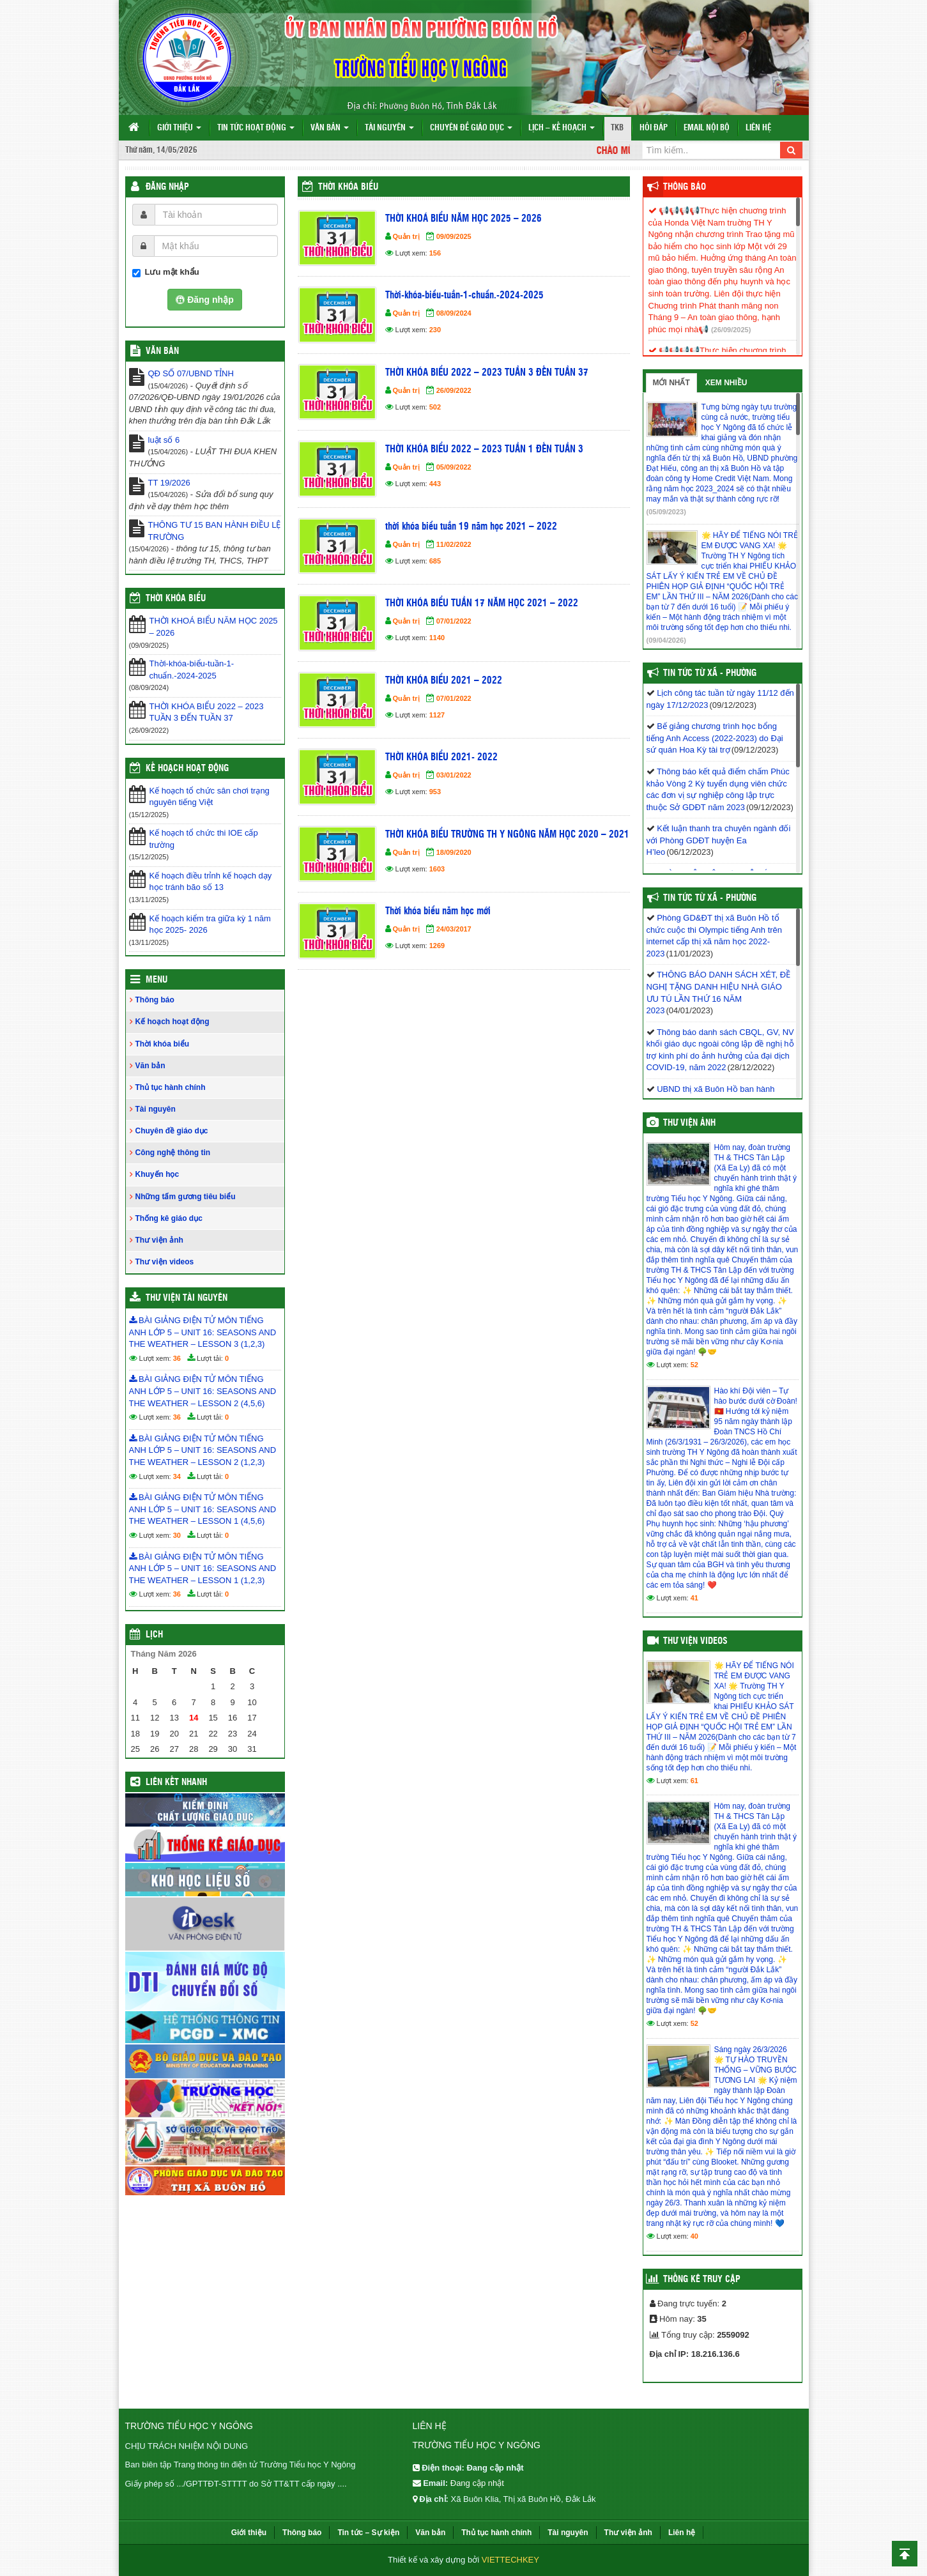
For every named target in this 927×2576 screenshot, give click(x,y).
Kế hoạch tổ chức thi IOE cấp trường (203, 839)
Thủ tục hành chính (170, 1087)
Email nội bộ (707, 128)
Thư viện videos (164, 1261)
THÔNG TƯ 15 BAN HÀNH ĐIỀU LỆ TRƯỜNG (214, 531)
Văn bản (329, 128)
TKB (617, 128)
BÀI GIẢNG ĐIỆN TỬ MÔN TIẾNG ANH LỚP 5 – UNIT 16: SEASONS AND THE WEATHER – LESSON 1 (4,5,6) (203, 1509)
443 (435, 483)
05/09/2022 (453, 467)
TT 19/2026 (169, 482)
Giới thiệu (179, 128)
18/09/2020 (453, 852)
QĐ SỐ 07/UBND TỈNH (191, 373)
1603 (437, 869)
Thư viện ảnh (159, 1240)
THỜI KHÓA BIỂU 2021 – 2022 (443, 681)
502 (435, 407)
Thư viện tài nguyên (186, 1298)
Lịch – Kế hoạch (561, 128)
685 (435, 561)
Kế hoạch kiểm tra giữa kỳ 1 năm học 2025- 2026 (210, 924)
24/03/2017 (453, 929)
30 (177, 1535)
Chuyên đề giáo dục (471, 128)
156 (435, 253)
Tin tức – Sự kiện (368, 2532)
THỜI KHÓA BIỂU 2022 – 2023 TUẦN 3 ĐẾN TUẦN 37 (486, 373)
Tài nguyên (389, 128)
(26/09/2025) (731, 330)
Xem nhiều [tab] (726, 382)
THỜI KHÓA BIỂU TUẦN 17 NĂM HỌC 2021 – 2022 (481, 603)
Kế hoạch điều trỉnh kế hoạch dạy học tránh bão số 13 (210, 882)
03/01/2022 (453, 775)
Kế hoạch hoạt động (187, 768)
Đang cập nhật (477, 2483)
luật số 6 (164, 440)
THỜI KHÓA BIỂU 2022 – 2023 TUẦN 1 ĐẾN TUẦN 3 (484, 449)
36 (177, 1358)
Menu (156, 980)
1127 (437, 715)
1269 (437, 945)
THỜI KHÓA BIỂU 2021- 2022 (441, 757)
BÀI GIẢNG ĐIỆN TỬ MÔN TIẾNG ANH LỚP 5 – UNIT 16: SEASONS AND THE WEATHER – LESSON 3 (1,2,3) (203, 1332)
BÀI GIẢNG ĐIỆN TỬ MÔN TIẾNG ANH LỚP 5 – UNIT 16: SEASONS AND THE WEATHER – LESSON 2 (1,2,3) (203, 1450)
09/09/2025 (453, 236)
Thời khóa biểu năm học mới (438, 911)
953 (435, 791)
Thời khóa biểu (348, 187)
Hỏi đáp (654, 128)
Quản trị (406, 236)
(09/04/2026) (666, 640)
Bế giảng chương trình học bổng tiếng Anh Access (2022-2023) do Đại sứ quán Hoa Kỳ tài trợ (715, 738)
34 (177, 1476)
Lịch (154, 1634)
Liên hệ (758, 128)
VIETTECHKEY (510, 2559)
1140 (437, 637)
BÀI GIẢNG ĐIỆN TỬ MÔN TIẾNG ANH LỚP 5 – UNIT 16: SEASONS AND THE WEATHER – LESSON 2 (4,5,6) (203, 1390)
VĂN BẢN (162, 351)
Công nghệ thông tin (173, 1152)
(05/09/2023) (666, 512)
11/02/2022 (453, 544)
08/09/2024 (453, 313)
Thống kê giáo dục (169, 1218)
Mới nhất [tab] (671, 382)
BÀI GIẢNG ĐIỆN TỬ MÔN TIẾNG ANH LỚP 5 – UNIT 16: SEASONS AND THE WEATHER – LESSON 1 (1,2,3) (203, 1568)
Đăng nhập (167, 187)
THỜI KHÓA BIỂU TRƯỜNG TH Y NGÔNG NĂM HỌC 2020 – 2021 (507, 834)
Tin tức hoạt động (256, 128)
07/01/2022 (453, 621)
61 (694, 1780)
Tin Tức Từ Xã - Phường (709, 673)
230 (435, 330)
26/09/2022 (453, 390)
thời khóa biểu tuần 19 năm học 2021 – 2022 (471, 527)
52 (694, 1364)
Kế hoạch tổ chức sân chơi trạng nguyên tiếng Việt (209, 797)
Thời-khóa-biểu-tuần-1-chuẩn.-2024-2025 (464, 295)
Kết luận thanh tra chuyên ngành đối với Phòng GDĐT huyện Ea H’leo (719, 840)
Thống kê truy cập (701, 2279)
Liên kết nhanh (176, 1782)
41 (694, 1598)
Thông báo (154, 999)
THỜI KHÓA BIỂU (176, 598)
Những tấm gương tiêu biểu (185, 1196)
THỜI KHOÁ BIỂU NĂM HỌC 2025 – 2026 (463, 219)
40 (694, 2236)
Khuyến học (157, 1174)
